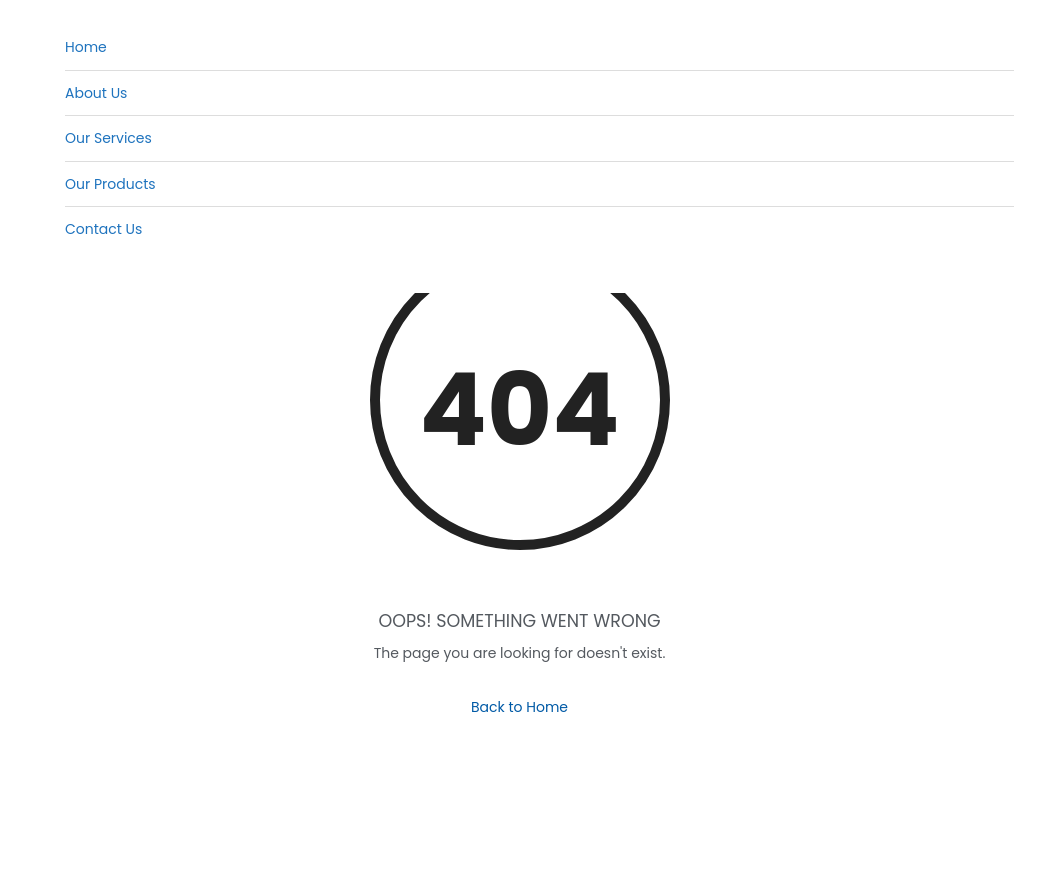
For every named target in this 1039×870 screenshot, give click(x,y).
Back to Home (519, 707)
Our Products (110, 184)
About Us (96, 93)
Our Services (108, 138)
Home (86, 47)
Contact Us (103, 229)
